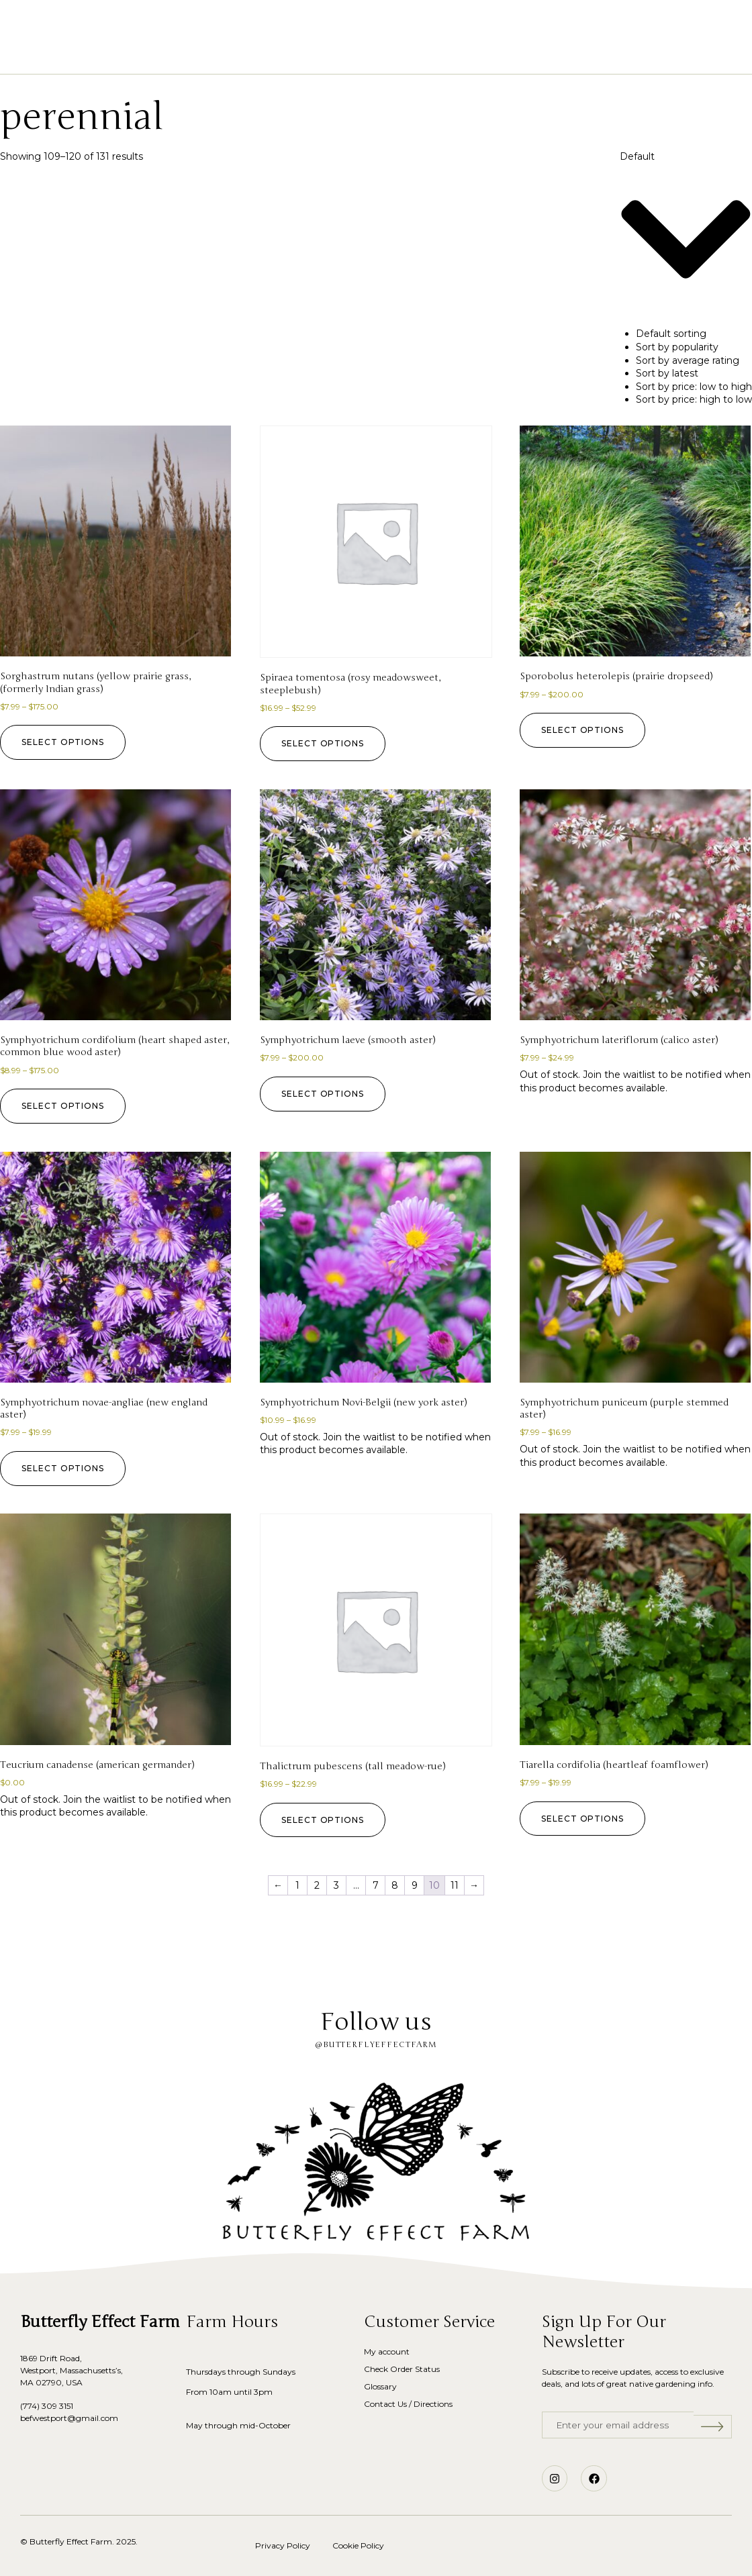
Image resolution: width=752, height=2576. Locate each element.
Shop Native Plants (261, 53)
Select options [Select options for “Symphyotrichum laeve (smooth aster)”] (325, 1094)
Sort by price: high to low (694, 399)
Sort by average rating (687, 360)
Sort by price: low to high (694, 387)
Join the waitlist (619, 1075)
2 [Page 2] (317, 1885)
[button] (76, 31)
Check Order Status (402, 2369)
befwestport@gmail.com (69, 2418)
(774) (31, 2406)
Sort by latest (667, 373)
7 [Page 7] (376, 1885)
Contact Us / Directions (408, 2404)
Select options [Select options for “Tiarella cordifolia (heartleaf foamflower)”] (585, 1819)
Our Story (361, 53)
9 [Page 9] (415, 1885)
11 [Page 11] (455, 1885)
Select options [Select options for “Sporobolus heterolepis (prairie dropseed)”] (585, 730)
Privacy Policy (282, 2545)
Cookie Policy (358, 2545)
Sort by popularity (677, 347)
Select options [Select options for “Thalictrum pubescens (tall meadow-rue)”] (325, 1820)
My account (387, 2351)
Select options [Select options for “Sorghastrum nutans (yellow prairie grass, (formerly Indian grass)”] (65, 742)
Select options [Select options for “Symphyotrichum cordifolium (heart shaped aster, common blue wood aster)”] (65, 1106)
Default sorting (671, 334)
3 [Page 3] (336, 1885)
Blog (493, 53)
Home (174, 53)
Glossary (434, 53)
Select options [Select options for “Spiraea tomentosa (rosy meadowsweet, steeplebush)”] (325, 743)
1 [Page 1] (297, 1885)
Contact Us (558, 53)
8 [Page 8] (394, 1885)
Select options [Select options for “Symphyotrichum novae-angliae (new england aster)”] (65, 1468)
